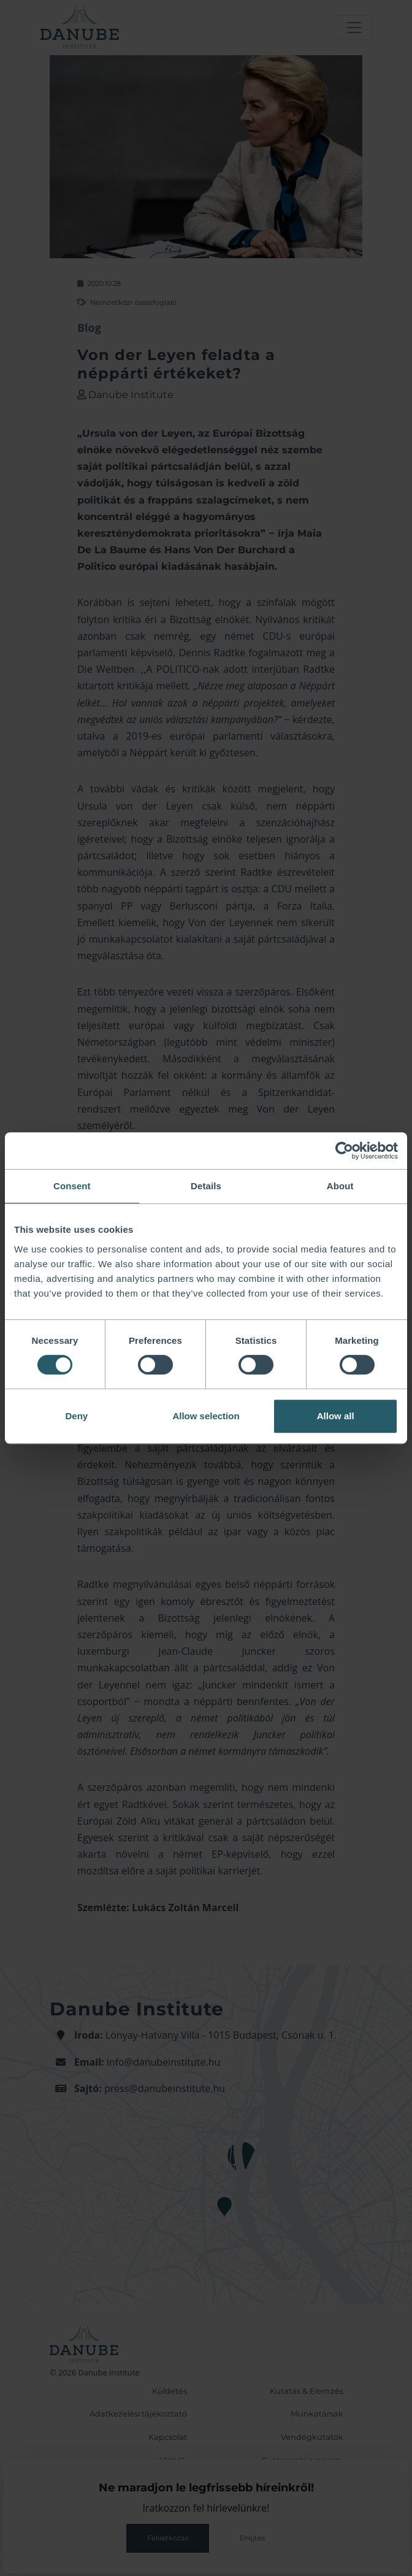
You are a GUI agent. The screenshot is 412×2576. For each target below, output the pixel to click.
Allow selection (205, 1416)
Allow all (335, 1416)
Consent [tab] (72, 1186)
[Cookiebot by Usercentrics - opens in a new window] (344, 1150)
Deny (76, 1416)
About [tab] (340, 1186)
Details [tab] (206, 1186)
